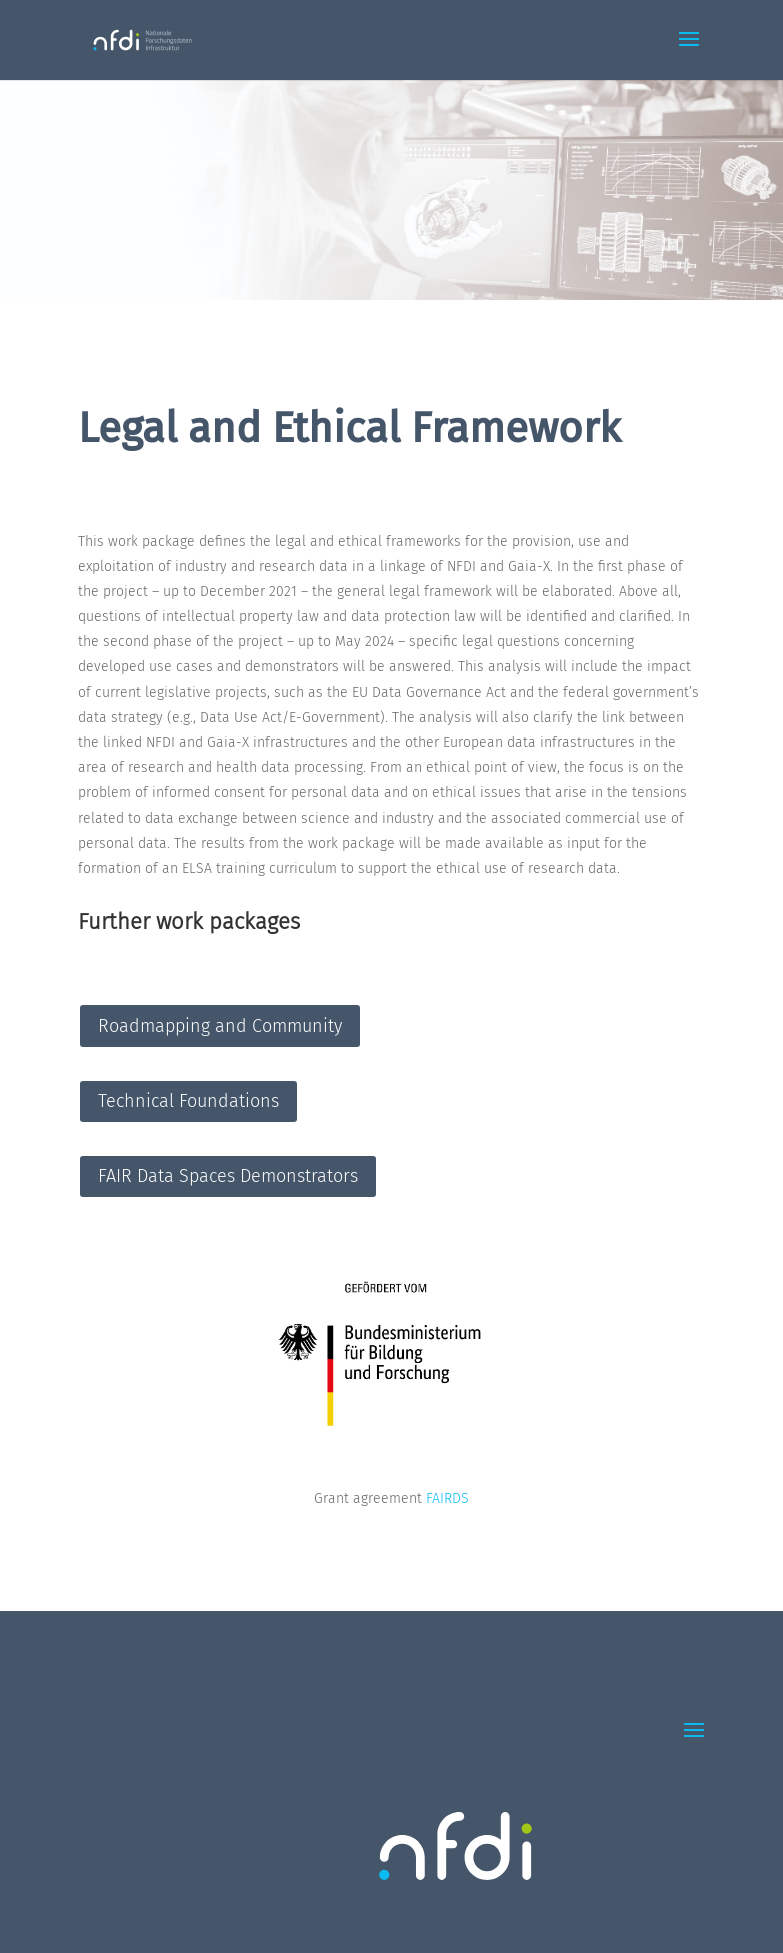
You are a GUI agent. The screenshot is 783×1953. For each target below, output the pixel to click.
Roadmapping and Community (220, 1026)
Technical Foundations (188, 1101)
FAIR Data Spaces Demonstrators (228, 1176)
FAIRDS (447, 1498)
